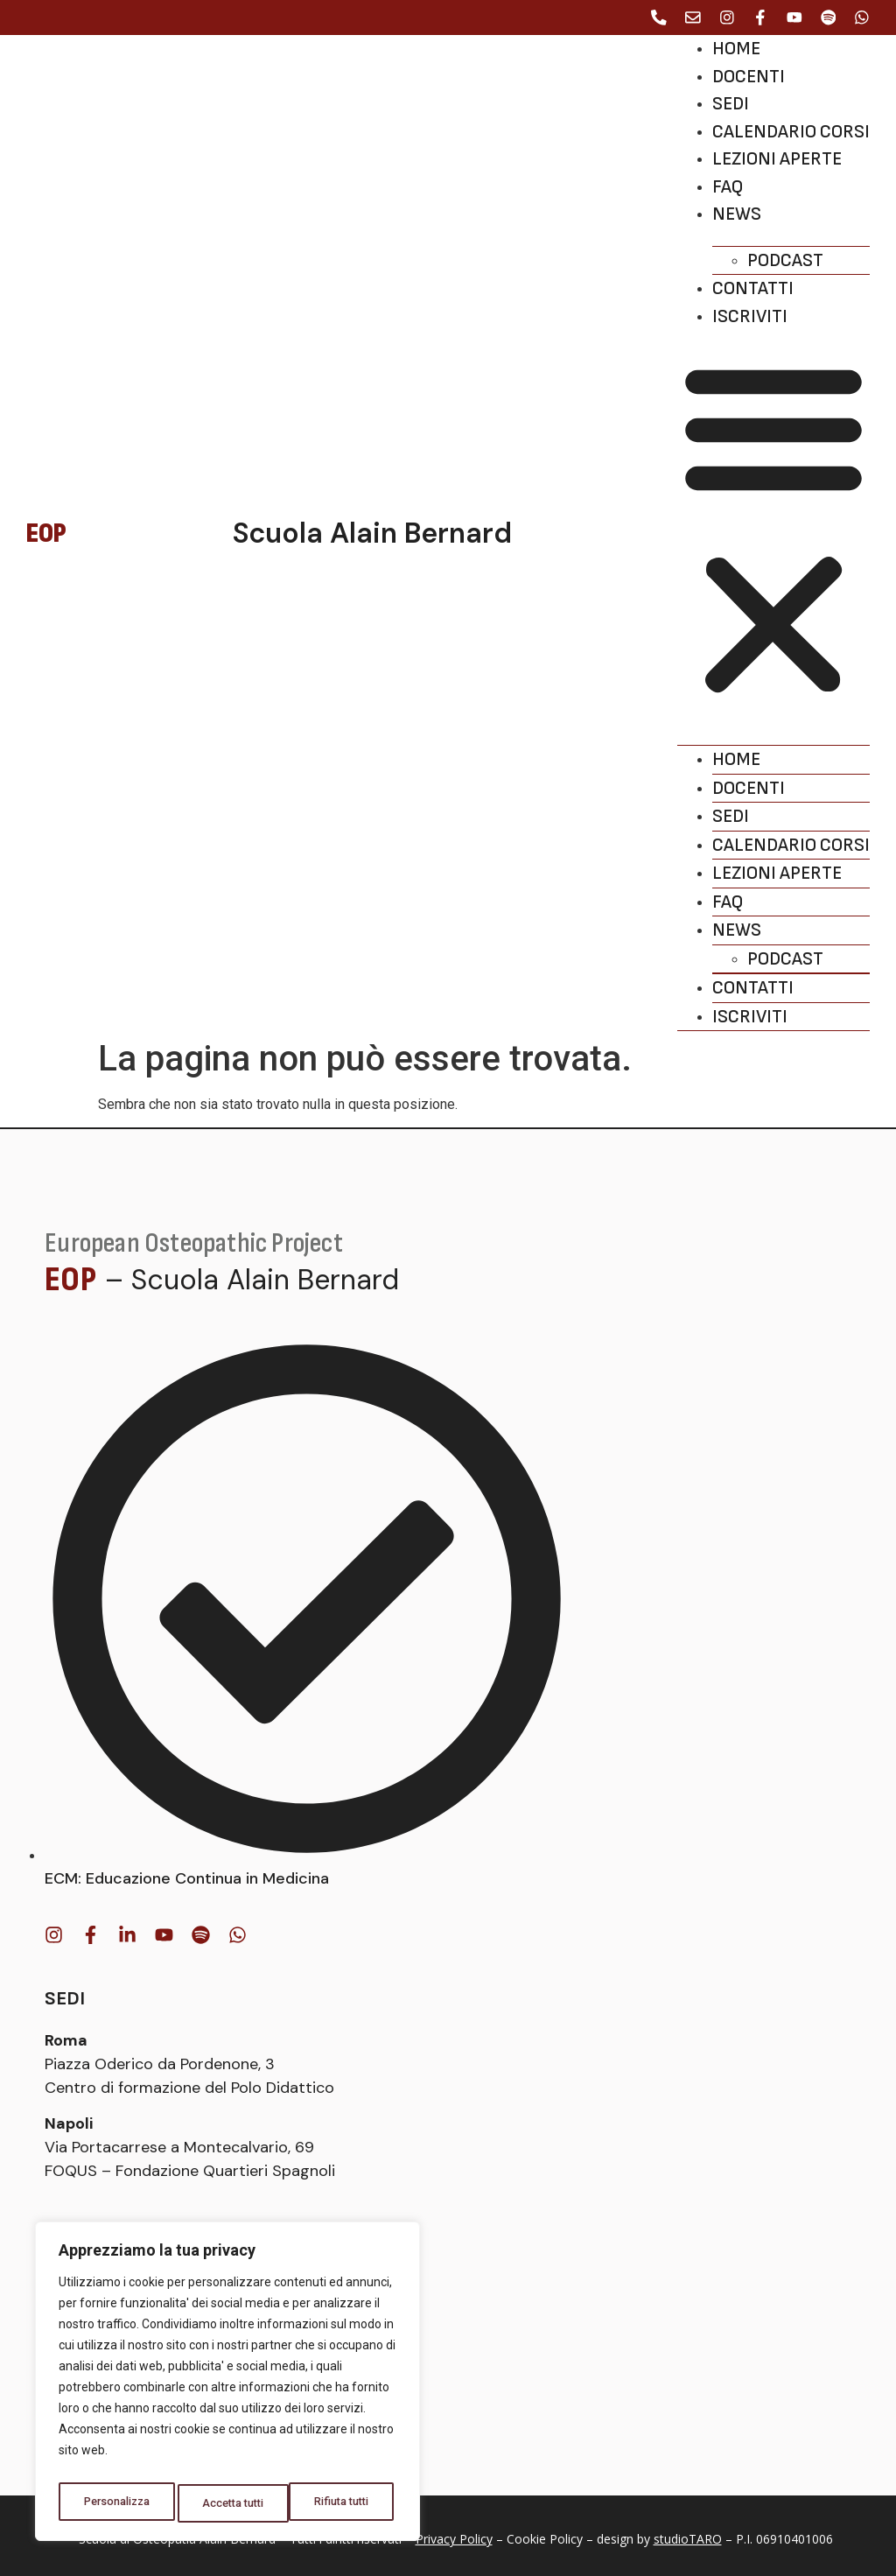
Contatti (753, 288)
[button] (773, 528)
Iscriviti (750, 316)
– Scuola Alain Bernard (252, 1279)
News (736, 214)
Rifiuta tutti (232, 2503)
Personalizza (117, 2503)
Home (736, 49)
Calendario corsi (791, 132)
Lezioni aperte (777, 159)
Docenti (748, 77)
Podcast (785, 260)
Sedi (730, 104)
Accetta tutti (343, 2503)
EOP (70, 1280)
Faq (727, 187)
